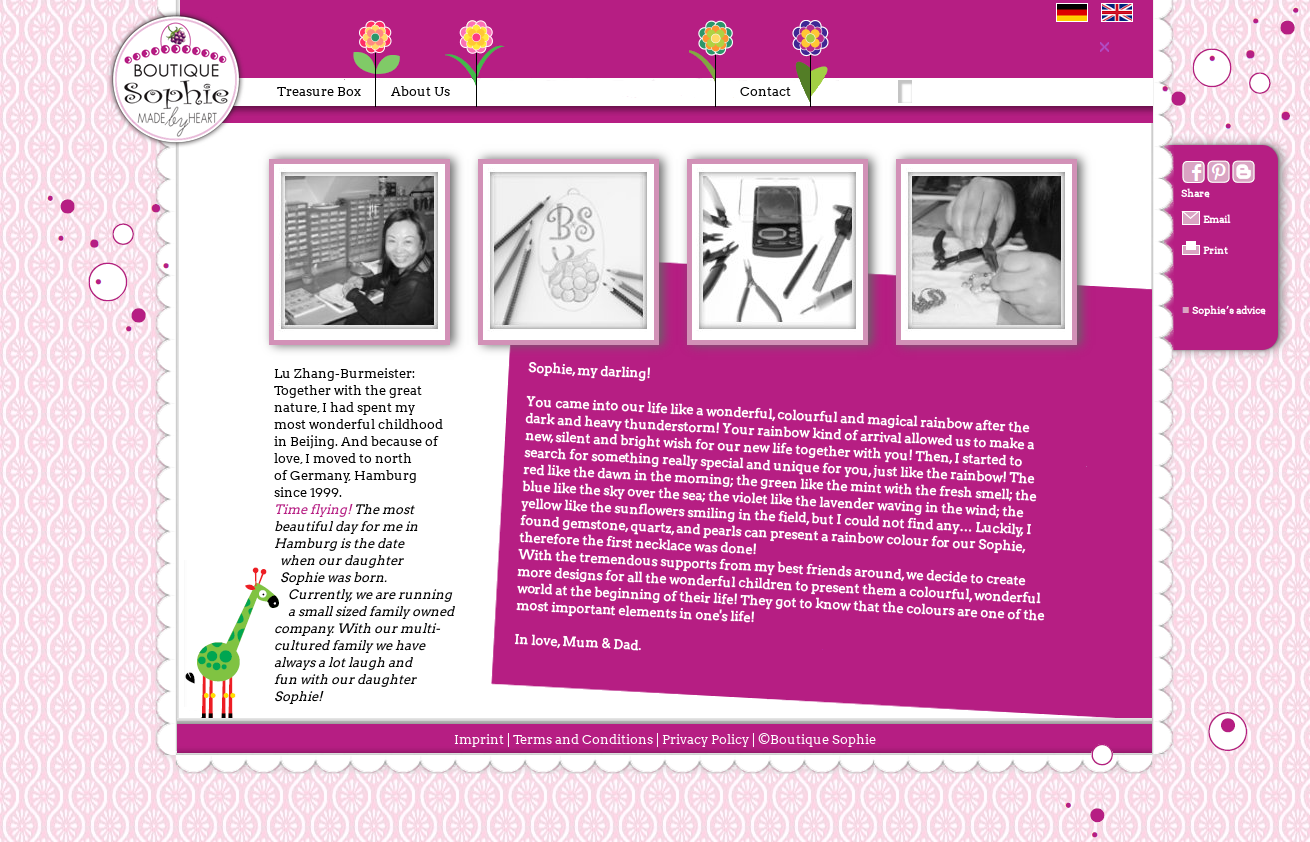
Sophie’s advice (1228, 310)
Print (1214, 250)
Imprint (479, 739)
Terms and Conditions (583, 739)
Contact (765, 91)
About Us (420, 91)
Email (1215, 217)
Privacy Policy (705, 739)
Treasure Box (319, 91)
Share (1195, 193)
